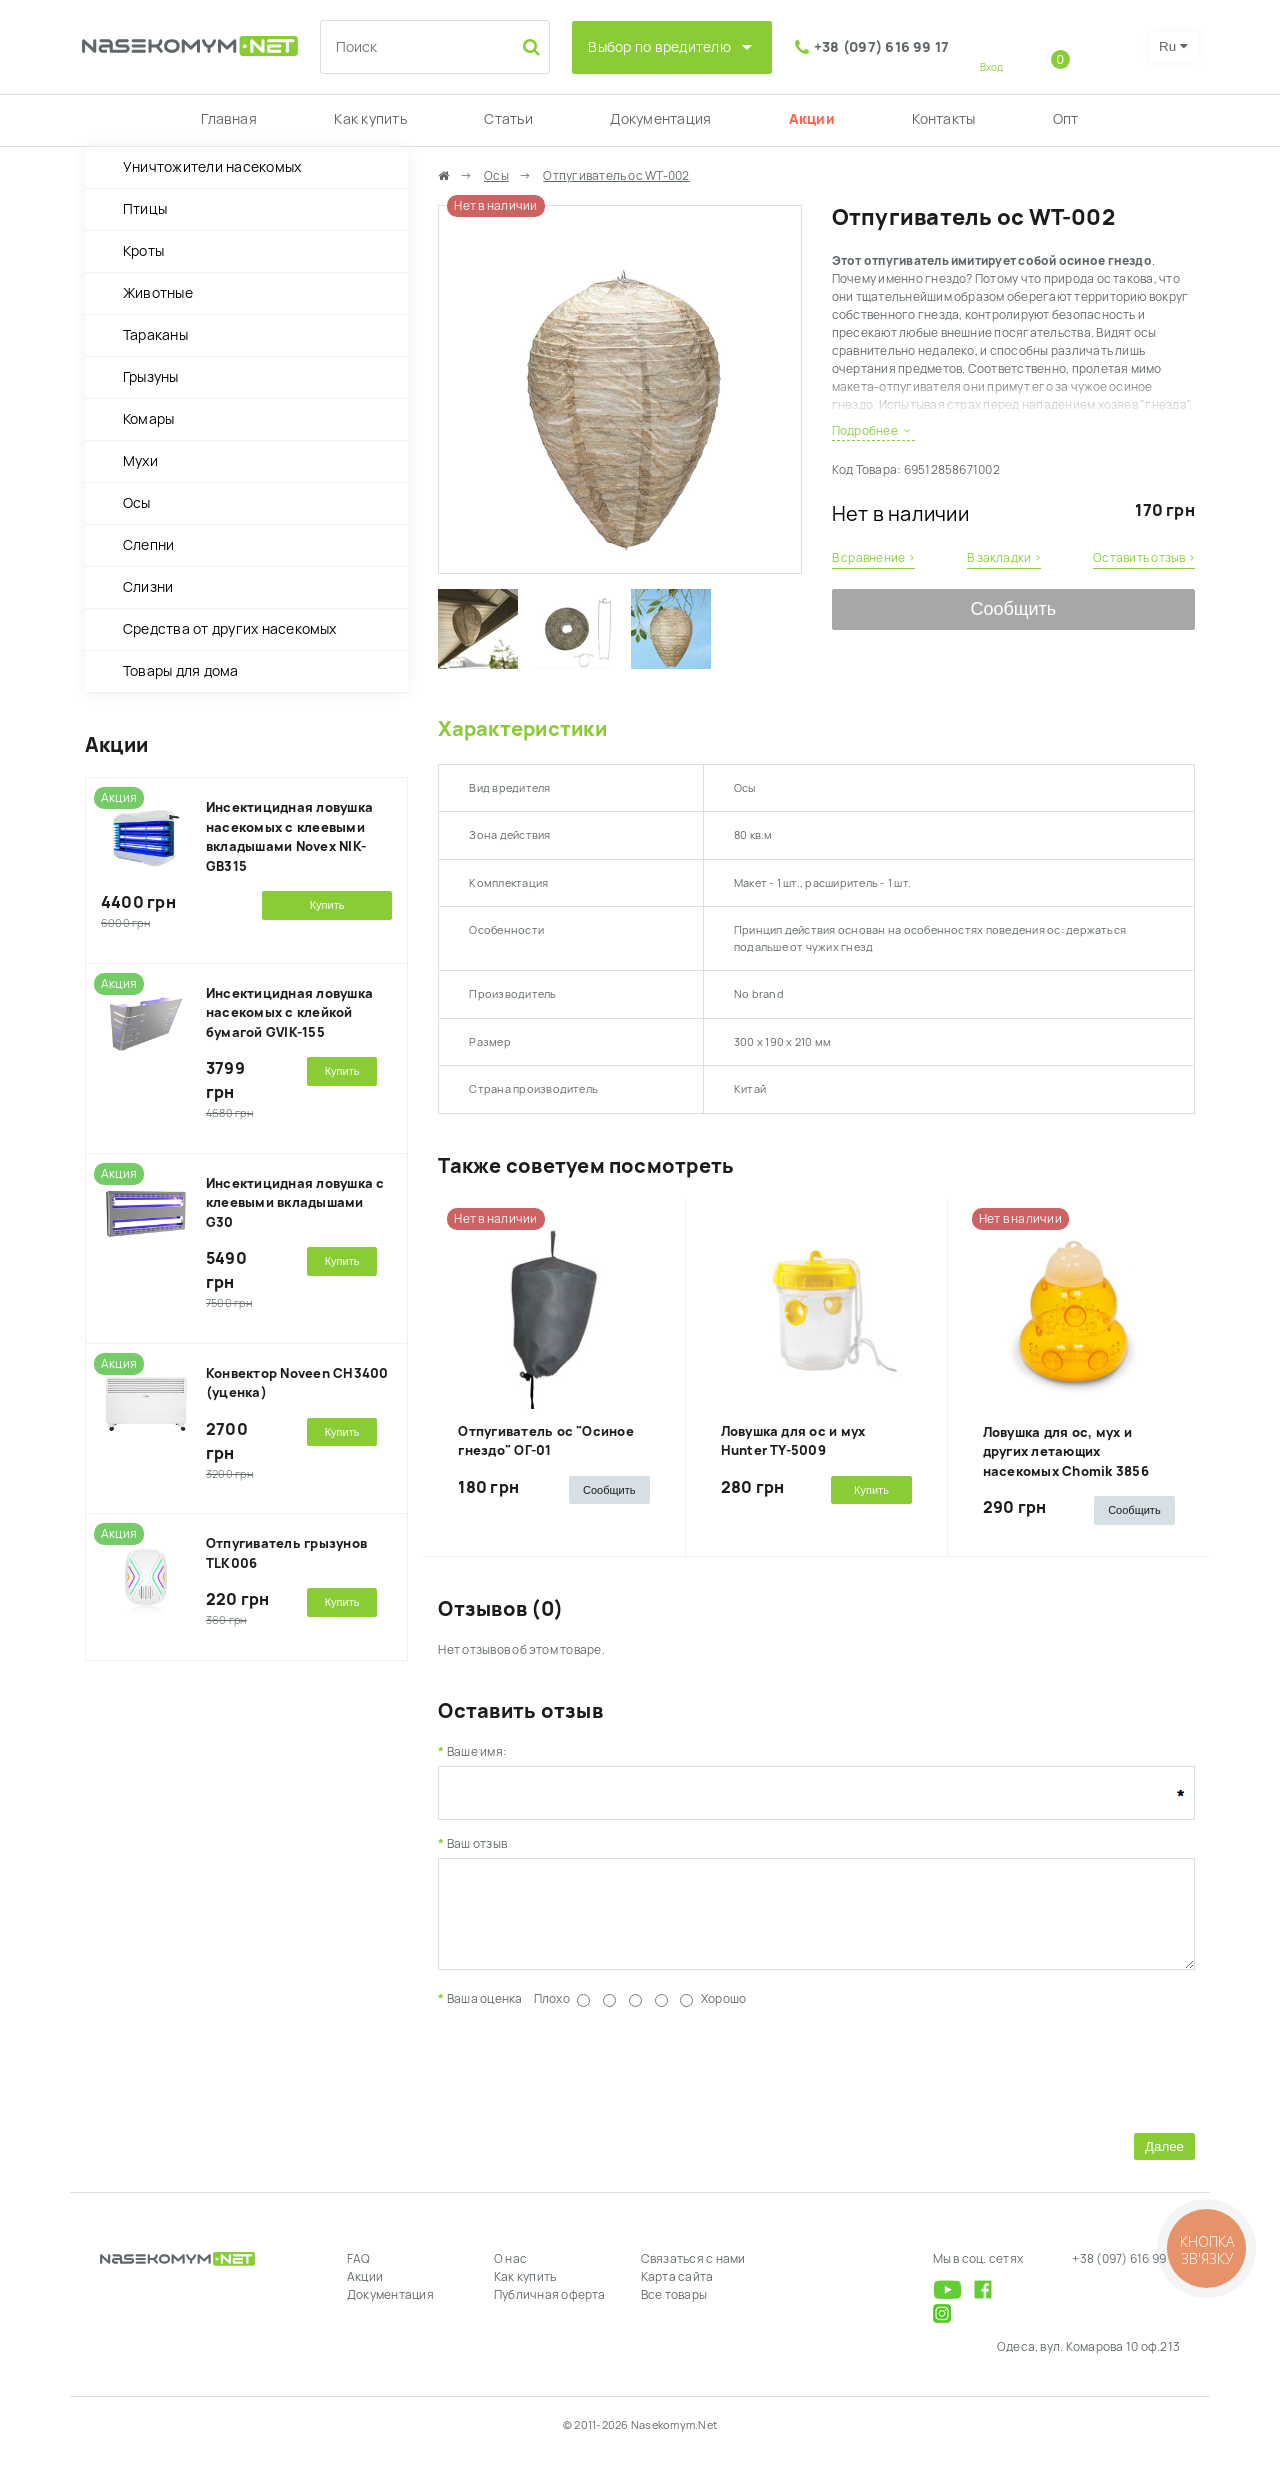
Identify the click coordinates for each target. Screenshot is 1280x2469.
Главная (229, 119)
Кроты (143, 251)
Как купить (370, 119)
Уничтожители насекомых (212, 167)
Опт (1066, 119)
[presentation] (590, 2082)
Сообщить (1013, 609)
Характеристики (522, 729)
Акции (812, 119)
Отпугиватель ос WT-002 (616, 176)
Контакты (943, 119)
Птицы (145, 209)
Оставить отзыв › (1144, 558)
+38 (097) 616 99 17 (882, 47)
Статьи (508, 119)
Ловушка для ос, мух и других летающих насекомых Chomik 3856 (1066, 1452)
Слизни (148, 587)
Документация (660, 119)
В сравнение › (873, 558)
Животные (158, 293)
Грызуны (151, 377)
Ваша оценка (485, 2014)
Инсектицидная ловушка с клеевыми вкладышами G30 (295, 1203)
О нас (510, 2274)
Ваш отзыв (477, 1844)
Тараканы (155, 335)
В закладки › (1004, 558)
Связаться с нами (693, 2274)
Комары (148, 419)
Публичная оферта (550, 2310)
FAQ (359, 2274)
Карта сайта (677, 2292)
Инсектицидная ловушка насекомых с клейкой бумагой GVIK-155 (289, 1013)
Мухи (140, 461)
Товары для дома (181, 671)
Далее (1164, 2161)
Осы (137, 503)
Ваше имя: (477, 1752)
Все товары (674, 2310)
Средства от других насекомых (230, 629)
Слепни (148, 545)
